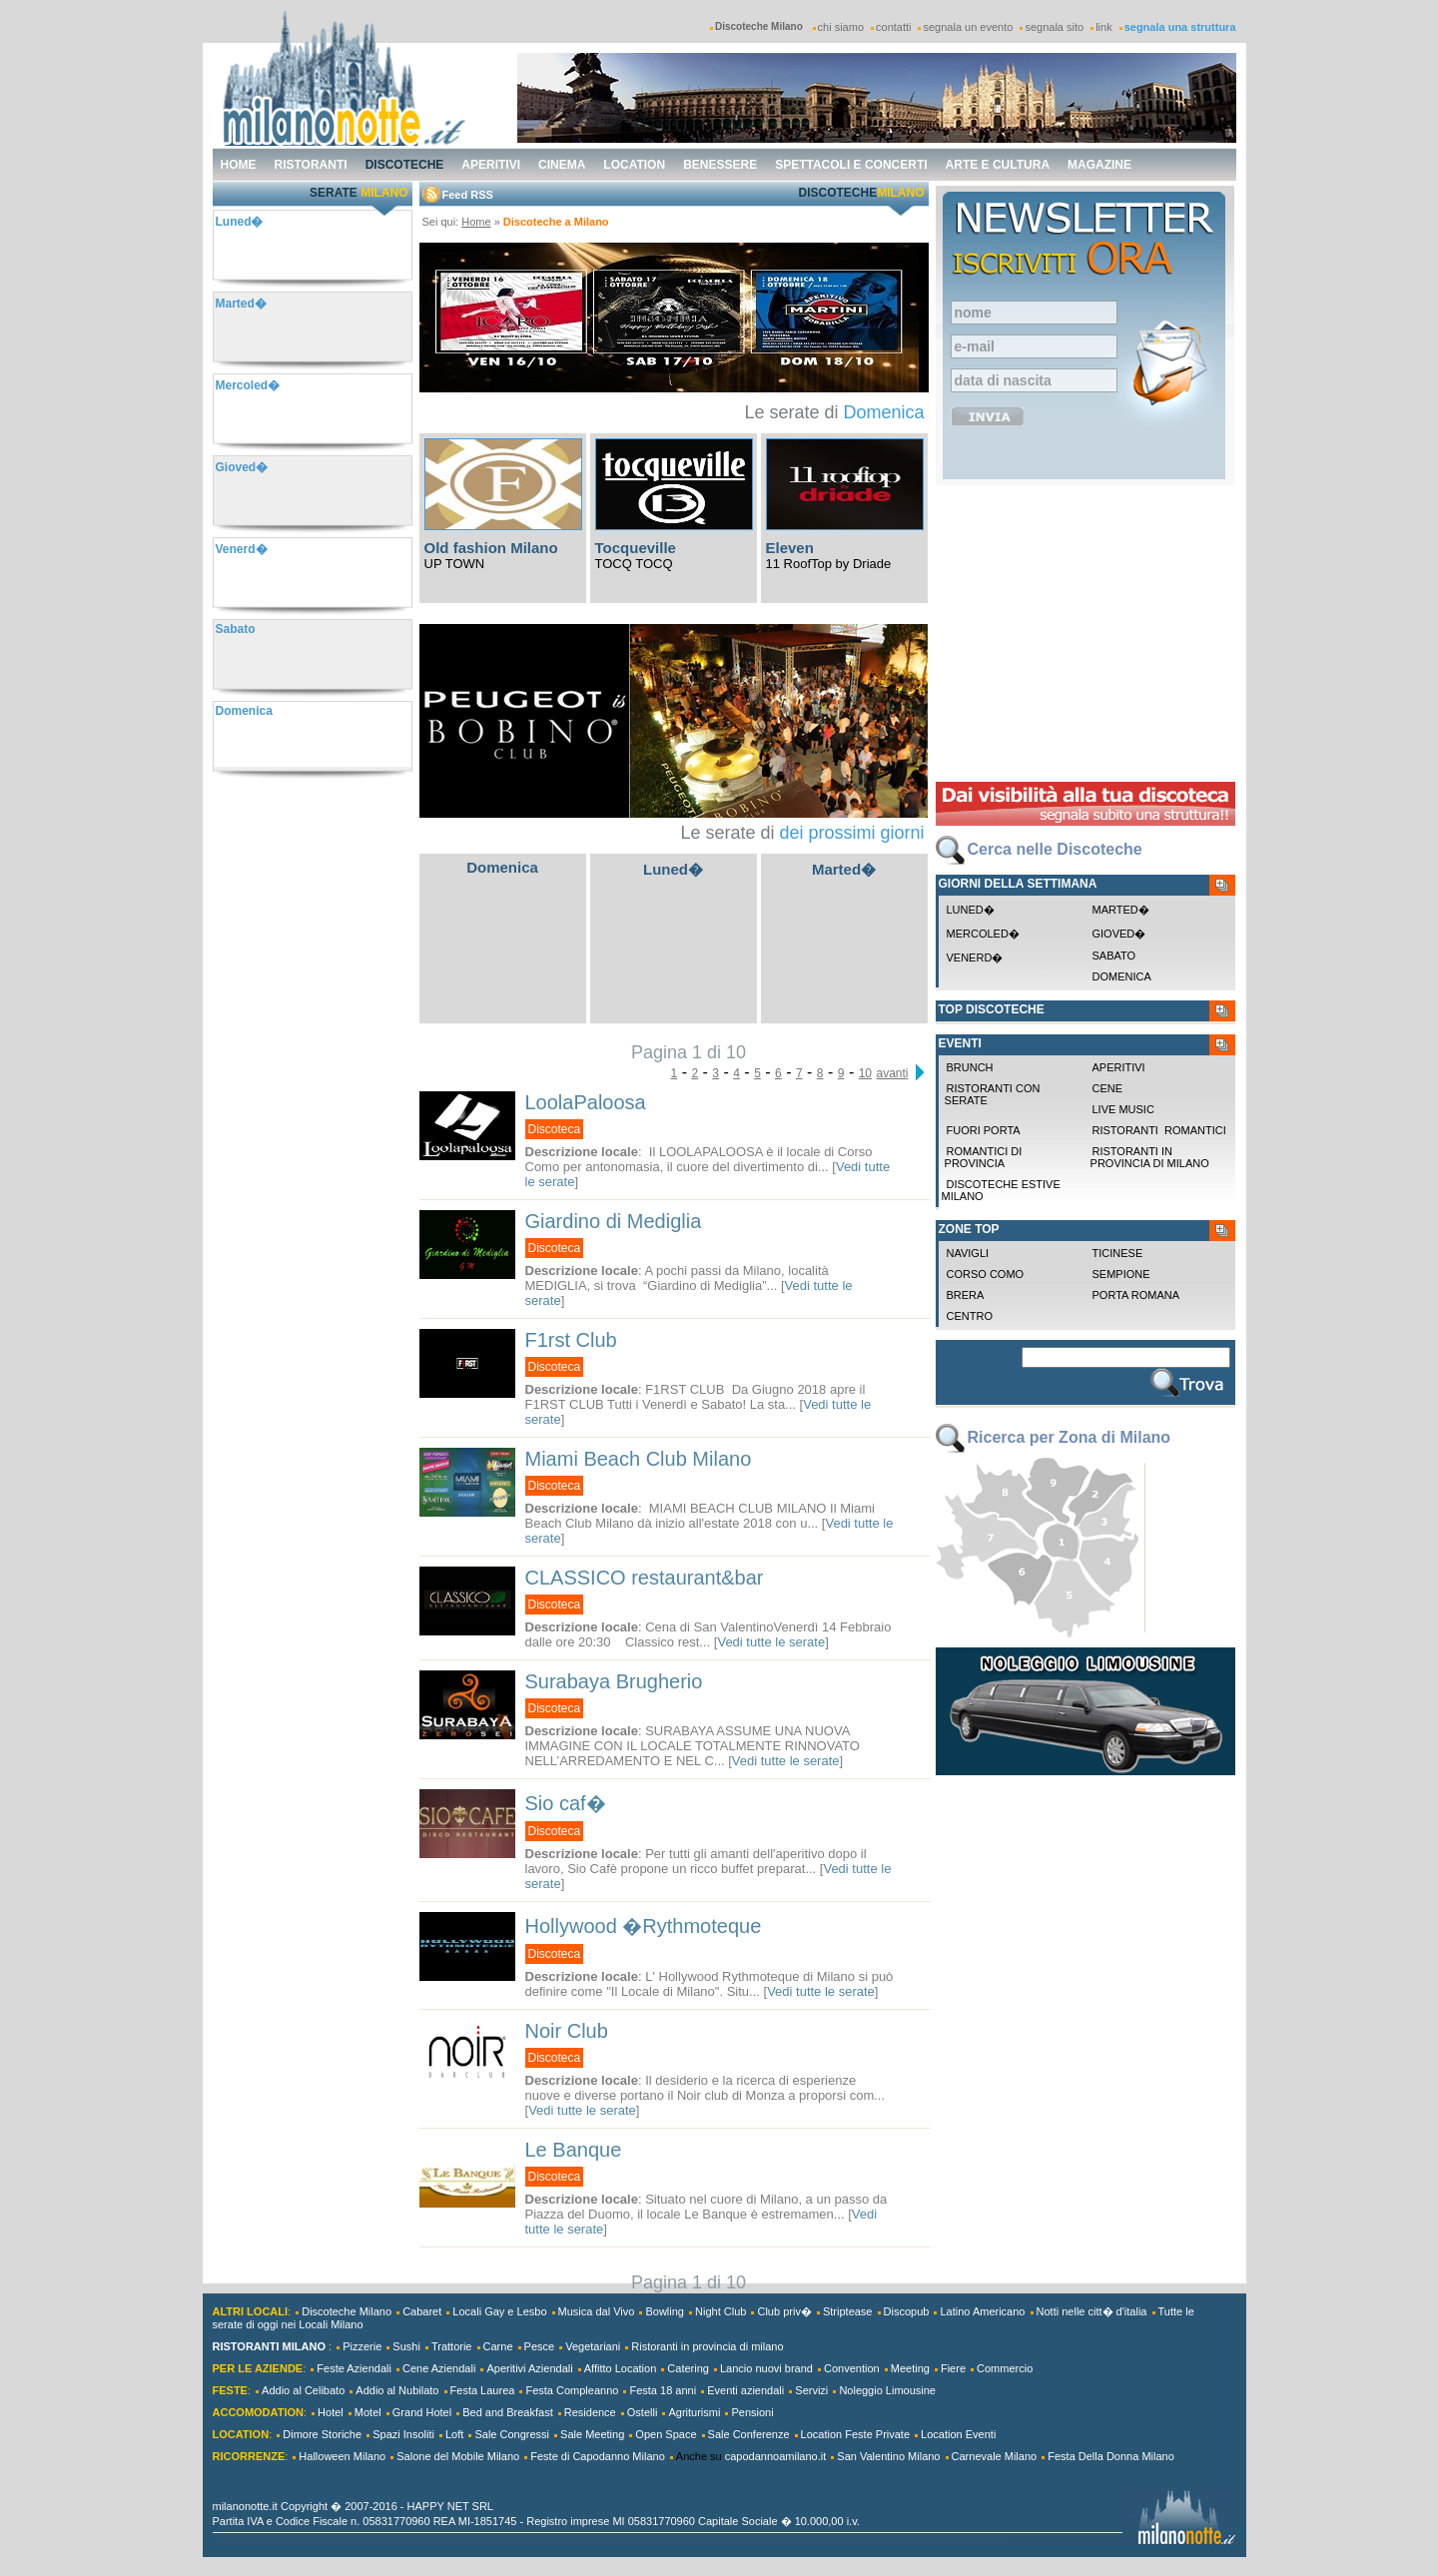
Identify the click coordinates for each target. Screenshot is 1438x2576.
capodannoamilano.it (776, 2456)
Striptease (848, 2311)
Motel (368, 2412)
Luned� (673, 869)
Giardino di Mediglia (613, 1221)
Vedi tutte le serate (771, 1641)
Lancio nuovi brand (766, 2368)
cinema (561, 165)
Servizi (811, 2390)
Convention (852, 2368)
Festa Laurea (482, 2390)
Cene (1107, 1088)
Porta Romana (1136, 1295)
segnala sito (1054, 27)
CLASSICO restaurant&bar (644, 1578)
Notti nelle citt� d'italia (1092, 2311)
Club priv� (784, 2311)
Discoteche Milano (346, 2311)
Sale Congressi (511, 2434)
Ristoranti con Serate (991, 1094)
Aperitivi (1118, 1067)
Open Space (665, 2434)
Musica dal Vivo (596, 2311)
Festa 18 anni (662, 2390)
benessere (720, 165)
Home (475, 222)
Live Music (1123, 1109)
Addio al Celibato (303, 2390)
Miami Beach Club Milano (638, 1459)
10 (865, 1073)
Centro (970, 1316)
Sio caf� (565, 1803)
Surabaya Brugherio (614, 1681)
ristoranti (311, 165)
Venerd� (975, 958)
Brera (966, 1295)
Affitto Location (620, 2368)
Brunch (970, 1067)
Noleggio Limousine (887, 2390)
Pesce (539, 2346)
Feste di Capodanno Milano (597, 2456)
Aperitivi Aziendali (529, 2368)
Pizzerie (362, 2346)
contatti (893, 27)
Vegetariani (592, 2346)
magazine (1099, 165)
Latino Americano (982, 2311)
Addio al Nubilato (397, 2390)
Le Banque (573, 2150)
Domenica (883, 412)
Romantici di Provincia (982, 1157)
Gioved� (1119, 934)
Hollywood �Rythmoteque (643, 1926)
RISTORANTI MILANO (269, 2346)
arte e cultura (998, 165)
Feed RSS (467, 195)
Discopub (907, 2311)
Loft (454, 2434)
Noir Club (566, 2031)
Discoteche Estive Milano (1001, 1190)
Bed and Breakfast (507, 2412)
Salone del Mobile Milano (457, 2456)
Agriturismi (694, 2412)
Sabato (1114, 956)
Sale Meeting (592, 2434)
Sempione (1121, 1274)
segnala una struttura (1180, 27)
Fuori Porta (984, 1130)
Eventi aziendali (745, 2390)
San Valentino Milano (888, 2456)
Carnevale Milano (995, 2456)
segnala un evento (968, 27)
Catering (688, 2368)
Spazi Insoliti (403, 2434)
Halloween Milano (342, 2456)
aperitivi (490, 165)
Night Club (720, 2311)
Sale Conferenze (749, 2434)
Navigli (968, 1253)
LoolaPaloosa (585, 1102)
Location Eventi (958, 2434)
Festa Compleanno (571, 2390)
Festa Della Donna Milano (1111, 2456)
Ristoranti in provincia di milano (1148, 1157)
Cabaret (421, 2311)
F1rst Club (571, 1340)
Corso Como (986, 1274)
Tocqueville (635, 547)
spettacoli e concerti (851, 165)
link (1103, 27)
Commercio (1005, 2368)
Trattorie (451, 2346)
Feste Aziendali (354, 2368)
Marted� (844, 869)
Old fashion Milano (491, 547)
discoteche (404, 165)
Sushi (406, 2346)
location (634, 165)
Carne (498, 2346)
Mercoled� (983, 934)
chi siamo (841, 27)
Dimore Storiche (322, 2434)
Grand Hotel (421, 2412)
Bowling (664, 2311)
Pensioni (752, 2412)
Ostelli (642, 2412)
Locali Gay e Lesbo (499, 2311)
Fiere (953, 2368)
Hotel (331, 2412)
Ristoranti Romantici (1159, 1130)
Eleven (790, 547)
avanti (892, 1073)
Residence (590, 2412)
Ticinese (1117, 1253)
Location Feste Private (855, 2434)
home (239, 165)
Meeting (910, 2368)
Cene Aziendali (438, 2368)
